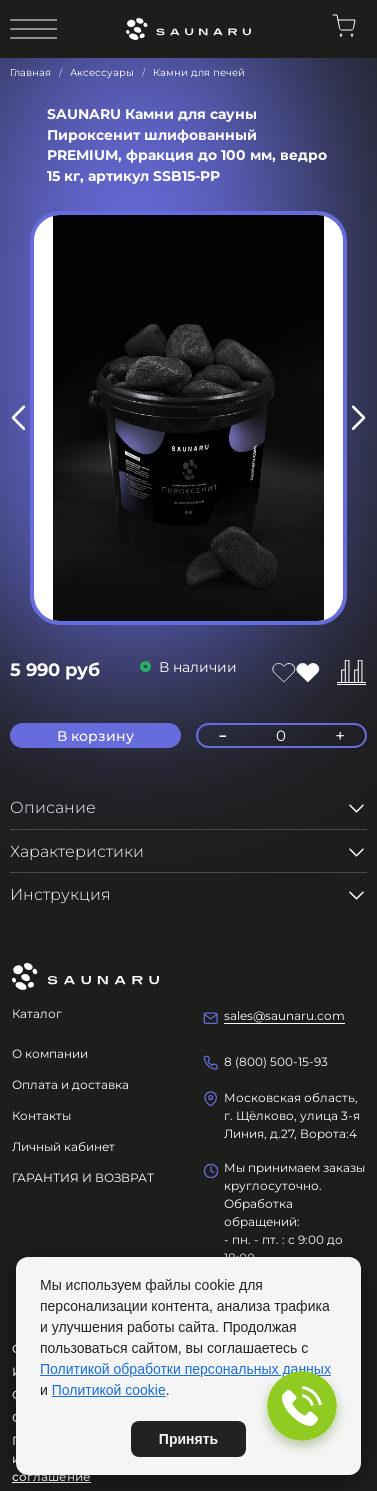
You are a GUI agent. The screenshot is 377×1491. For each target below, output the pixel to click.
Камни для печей (199, 72)
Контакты (41, 1115)
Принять (188, 1439)
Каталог (37, 1013)
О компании (50, 1053)
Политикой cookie (109, 1390)
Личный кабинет (63, 1146)
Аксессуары (102, 72)
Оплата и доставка (70, 1084)
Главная (30, 72)
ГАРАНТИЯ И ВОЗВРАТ (83, 1177)
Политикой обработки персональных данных (185, 1369)
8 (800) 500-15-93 (276, 1061)
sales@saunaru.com (284, 1015)
